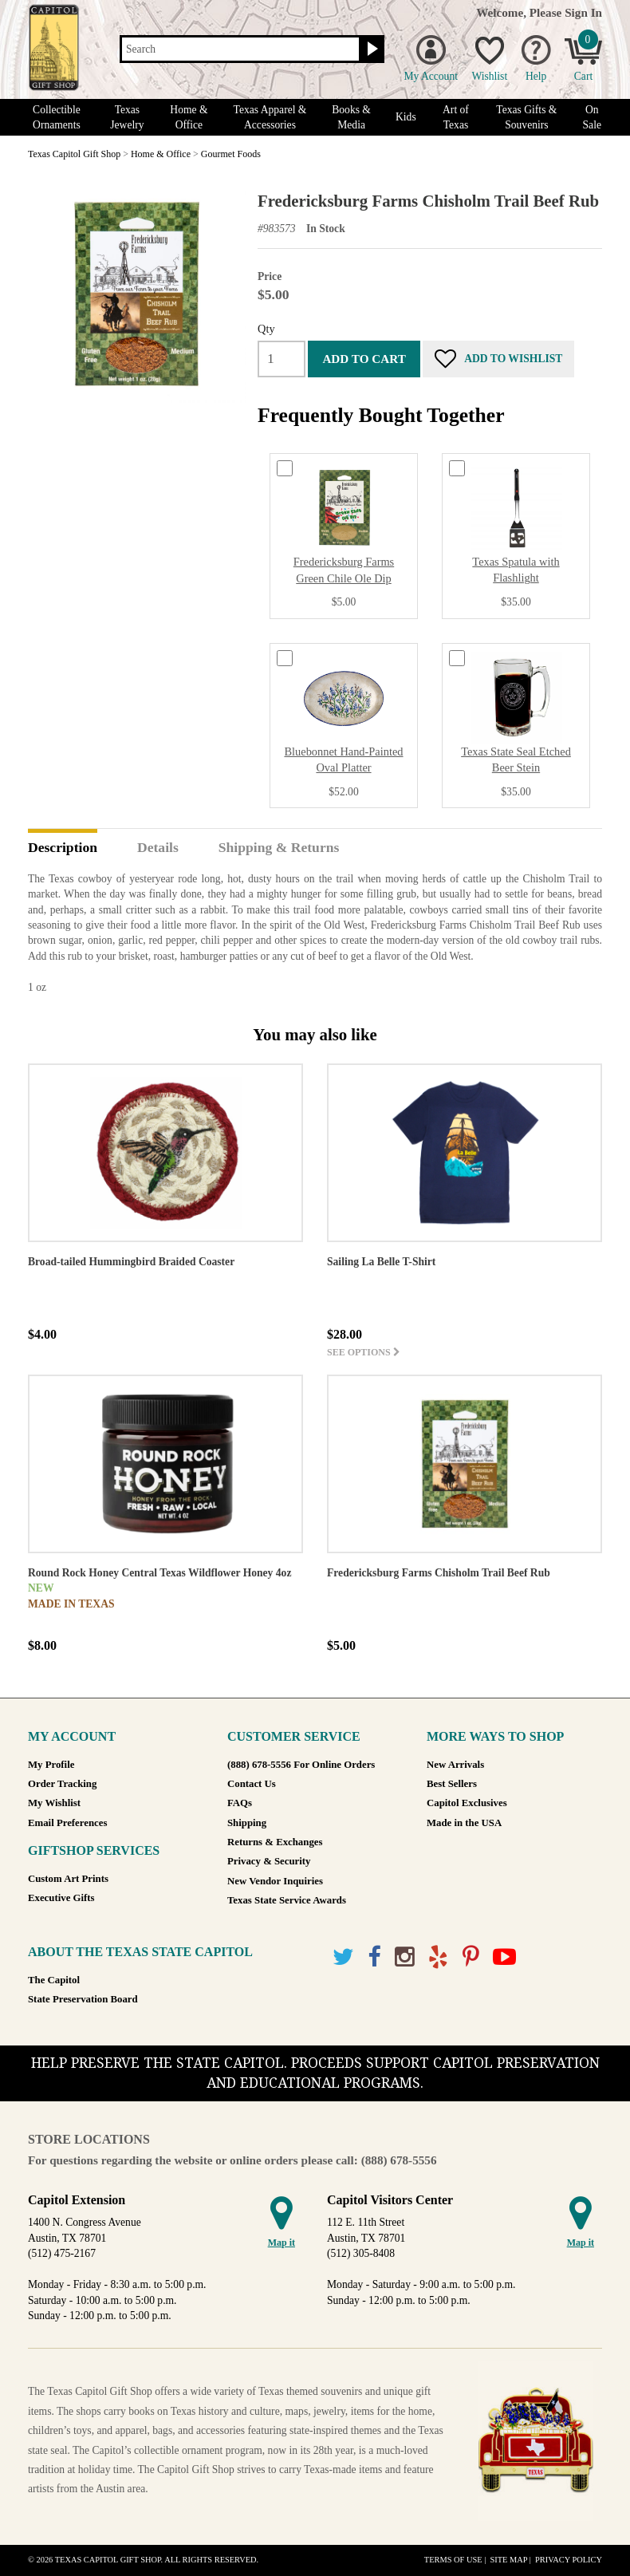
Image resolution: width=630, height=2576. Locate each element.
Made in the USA (464, 1822)
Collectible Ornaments (57, 117)
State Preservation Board (83, 1999)
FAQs (239, 1803)
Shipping (246, 1822)
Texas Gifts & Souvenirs (526, 117)
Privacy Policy (568, 2559)
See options (363, 1352)
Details (158, 848)
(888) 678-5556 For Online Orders (301, 1764)
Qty (266, 328)
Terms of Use (453, 2559)
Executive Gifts (61, 1897)
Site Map (508, 2559)
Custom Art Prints (68, 1878)
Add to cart (363, 358)
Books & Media (351, 117)
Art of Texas (456, 117)
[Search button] (370, 49)
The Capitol (54, 1980)
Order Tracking (62, 1783)
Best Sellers (452, 1783)
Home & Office (188, 117)
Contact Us (251, 1783)
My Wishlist (54, 1803)
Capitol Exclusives (467, 1803)
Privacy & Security (268, 1861)
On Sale (592, 117)
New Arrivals (455, 1764)
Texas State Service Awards (286, 1900)
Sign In (583, 12)
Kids (406, 117)
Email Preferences (67, 1822)
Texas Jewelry (127, 117)
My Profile (51, 1764)
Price (270, 276)
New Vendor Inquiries (275, 1881)
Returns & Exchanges (274, 1842)
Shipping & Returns (279, 848)
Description (62, 848)
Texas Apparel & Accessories (270, 117)
